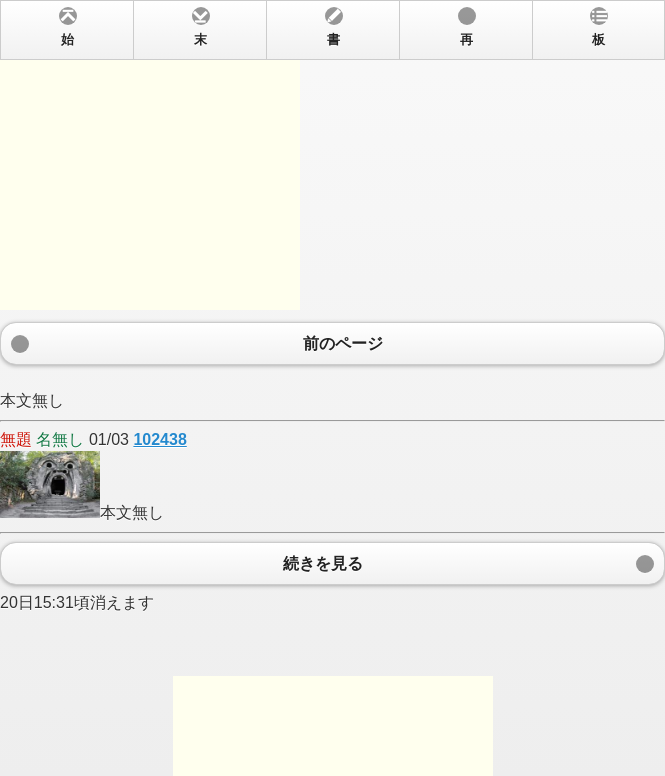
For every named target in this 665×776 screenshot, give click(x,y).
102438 (159, 439)
